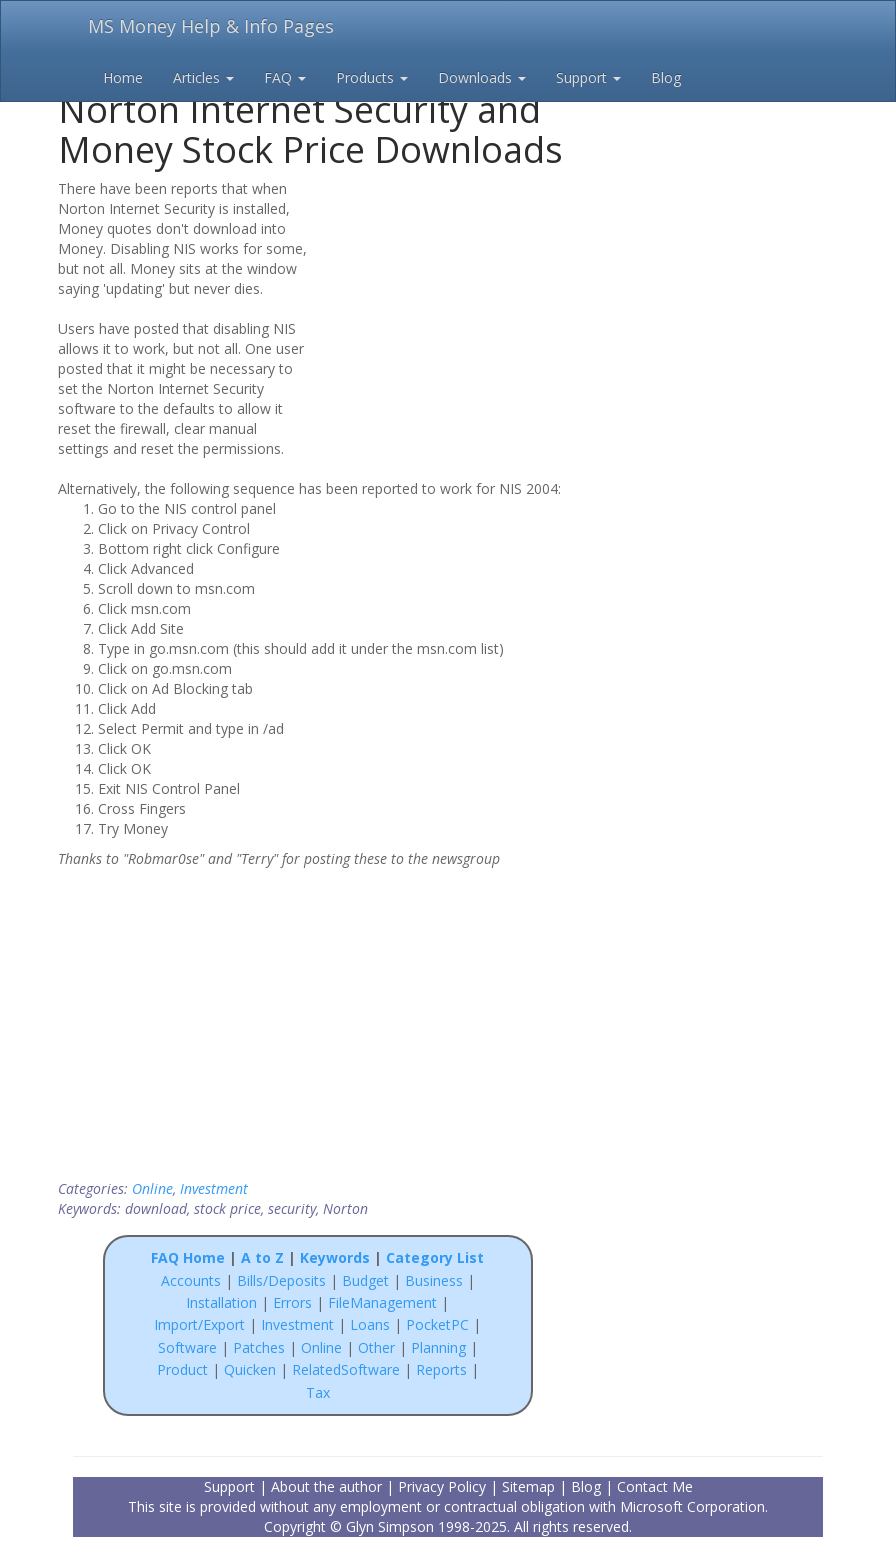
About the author (326, 1486)
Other (376, 1347)
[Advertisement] (450, 307)
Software (187, 1347)
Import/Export (199, 1324)
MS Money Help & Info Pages (211, 26)
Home (123, 77)
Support (588, 77)
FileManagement (382, 1302)
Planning (438, 1347)
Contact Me (655, 1486)
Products (372, 77)
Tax (318, 1392)
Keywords (335, 1257)
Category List (435, 1257)
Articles (203, 77)
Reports (441, 1369)
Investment (214, 1188)
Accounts (191, 1280)
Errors (294, 1302)
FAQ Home (188, 1257)
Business (436, 1280)
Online (152, 1188)
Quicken (250, 1369)
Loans (370, 1324)
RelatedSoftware (346, 1369)
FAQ (285, 77)
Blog (666, 77)
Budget (365, 1280)
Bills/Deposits (281, 1280)
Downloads (482, 77)
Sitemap (528, 1486)
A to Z (262, 1257)
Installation (223, 1302)
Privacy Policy (442, 1486)
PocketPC (437, 1324)
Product (182, 1369)
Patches (259, 1347)
